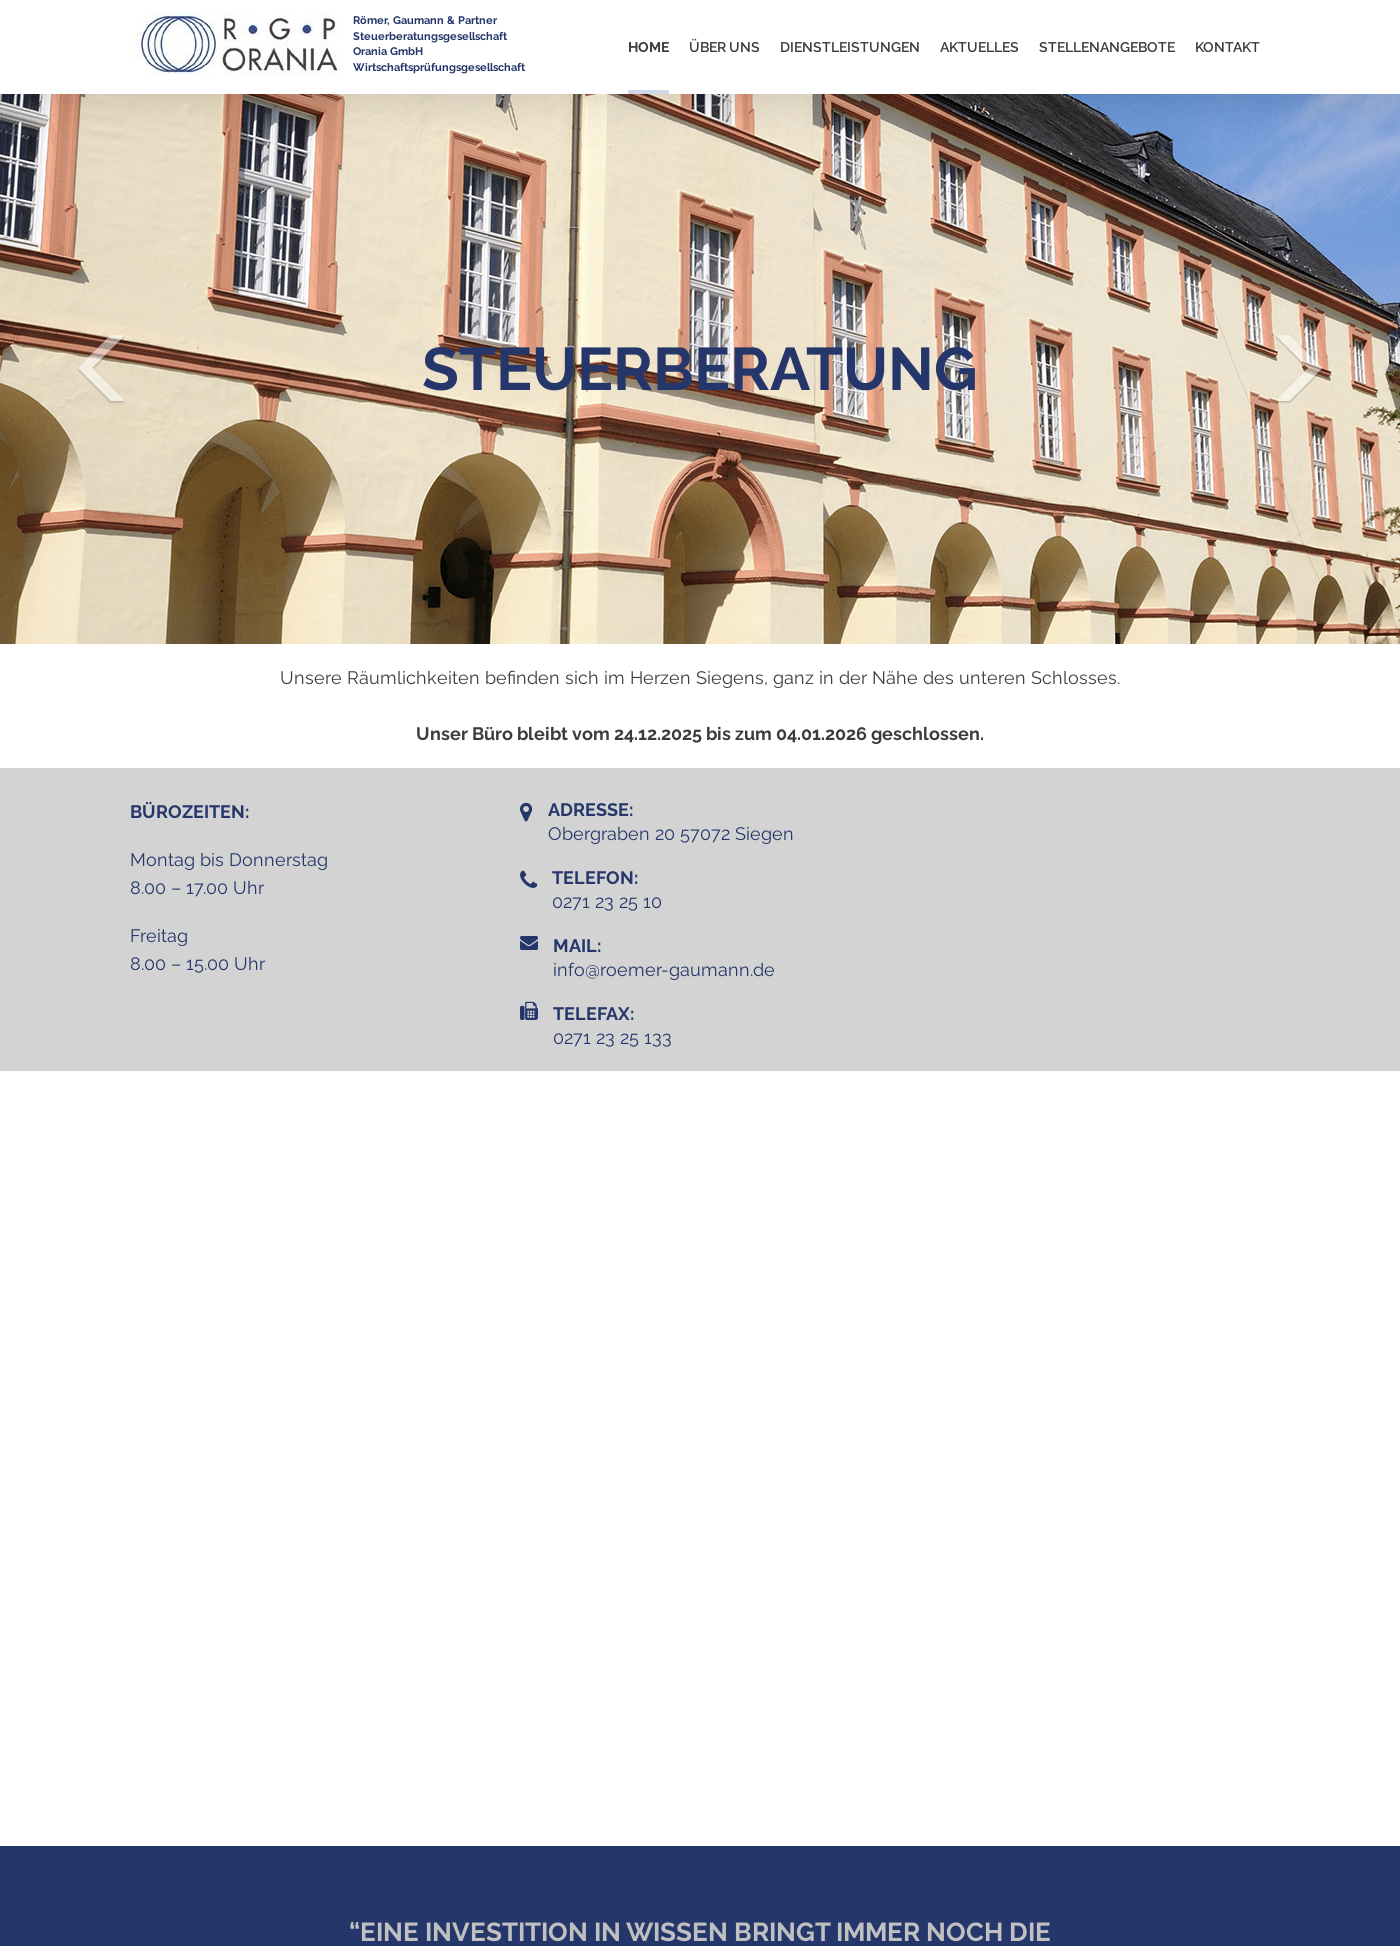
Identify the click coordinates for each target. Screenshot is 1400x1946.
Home (648, 47)
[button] (105, 369)
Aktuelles (979, 47)
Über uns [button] (724, 47)
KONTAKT (1227, 47)
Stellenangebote (1107, 47)
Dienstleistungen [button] (850, 47)
